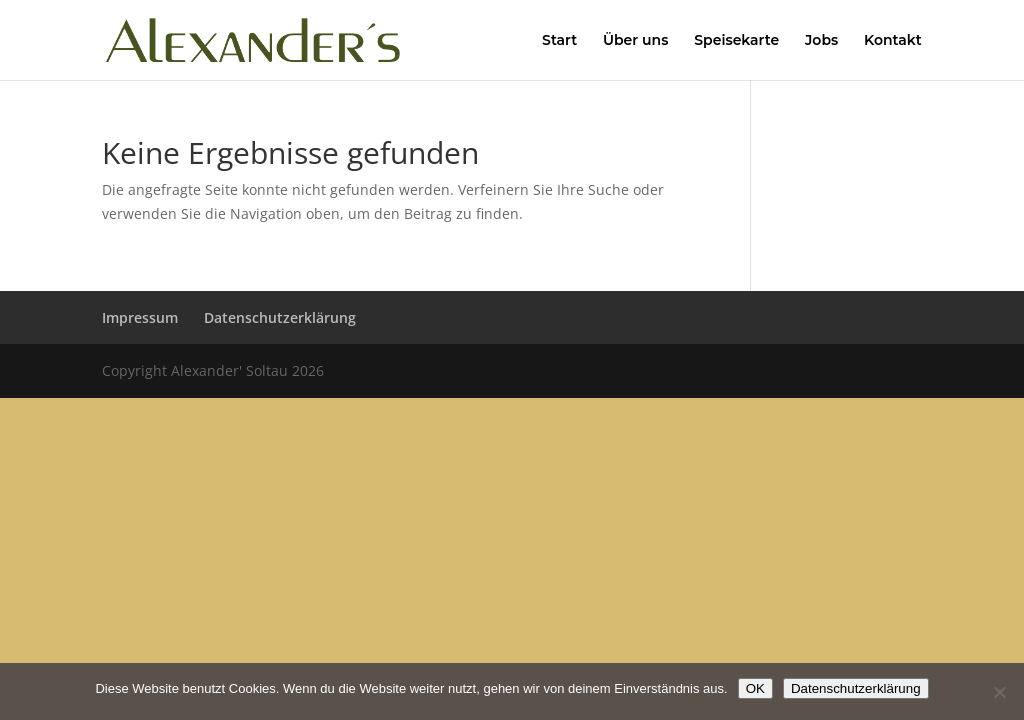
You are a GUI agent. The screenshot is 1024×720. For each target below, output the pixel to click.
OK (755, 688)
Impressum (140, 317)
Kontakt (893, 41)
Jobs (821, 41)
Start (559, 41)
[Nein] (999, 692)
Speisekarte (736, 41)
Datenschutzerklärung (280, 317)
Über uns (635, 41)
